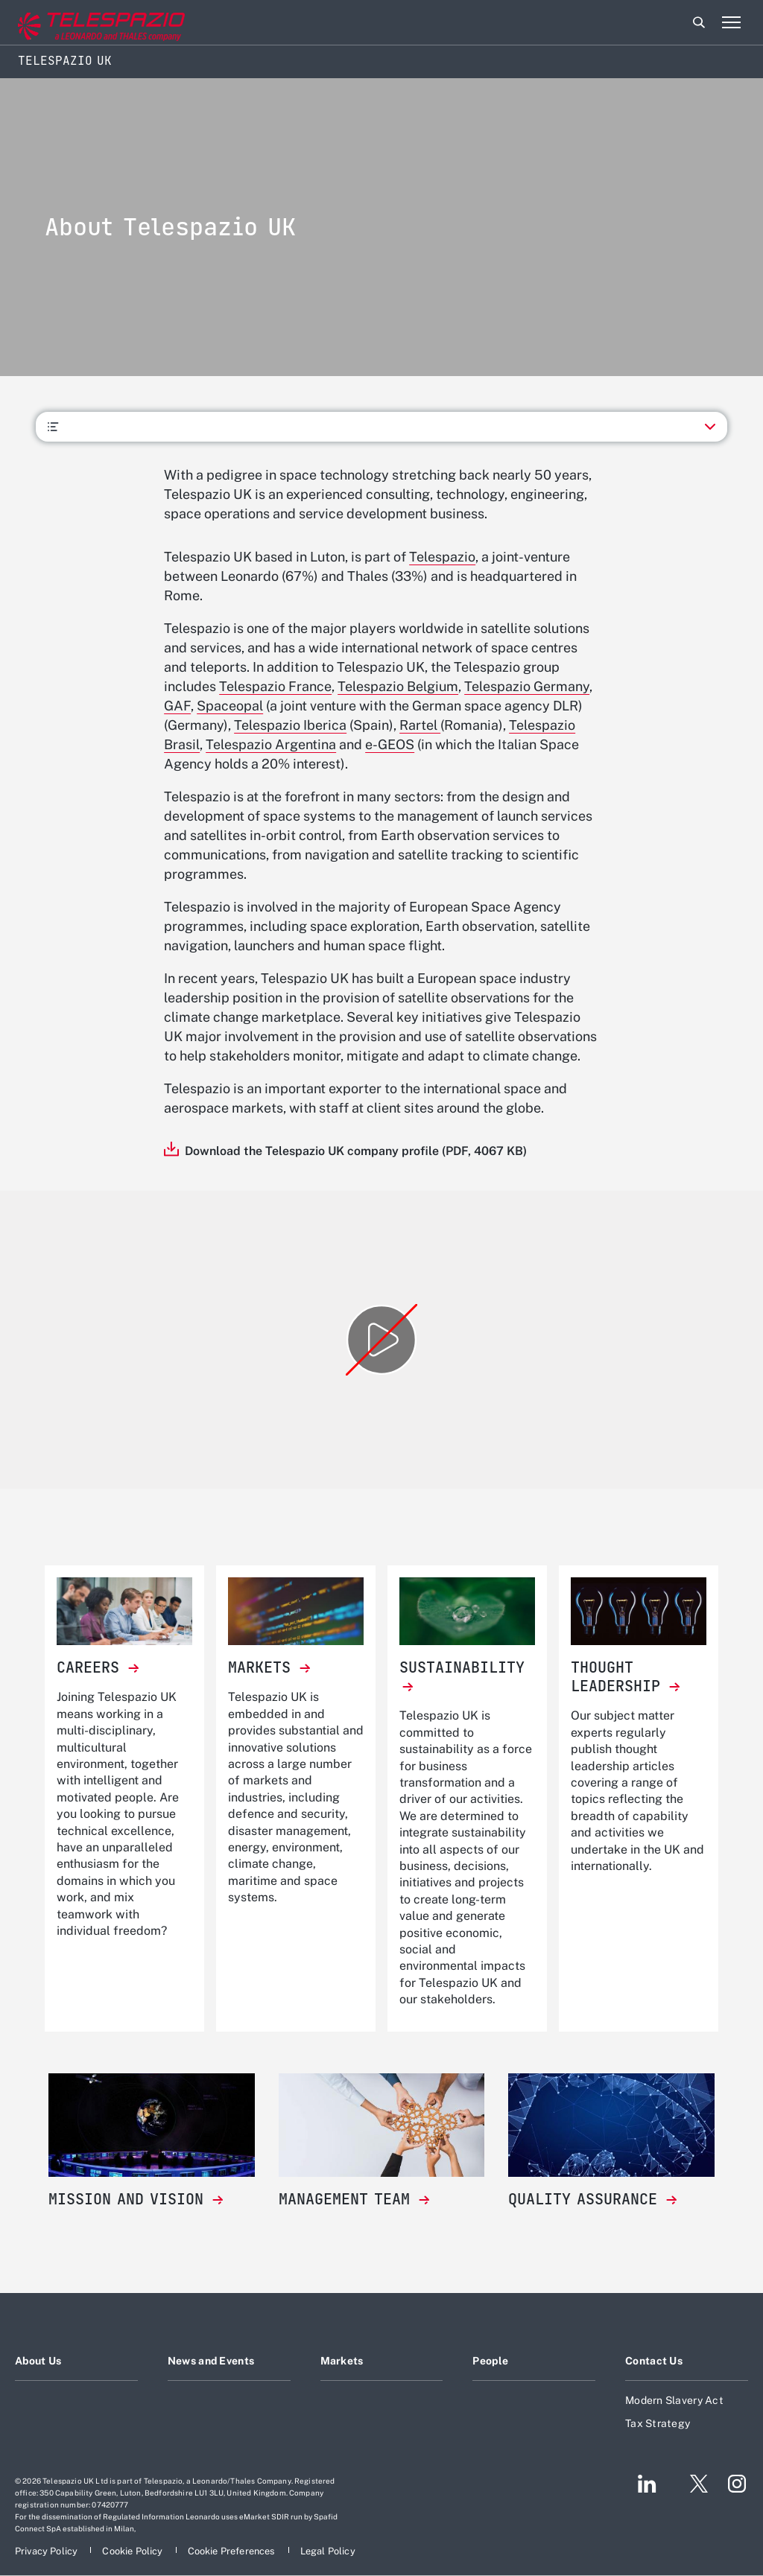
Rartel (419, 725)
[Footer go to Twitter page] (693, 2484)
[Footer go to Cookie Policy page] (133, 2551)
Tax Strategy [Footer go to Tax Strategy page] (657, 2423)
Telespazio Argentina (271, 744)
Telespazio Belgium (398, 686)
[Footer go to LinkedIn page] (647, 2484)
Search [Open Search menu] (699, 22)
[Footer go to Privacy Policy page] (47, 2551)
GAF (177, 705)
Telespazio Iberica (290, 725)
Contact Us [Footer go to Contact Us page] (654, 2361)
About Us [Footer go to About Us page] (38, 2361)
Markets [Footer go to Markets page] (342, 2361)
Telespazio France (275, 686)
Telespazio (442, 557)
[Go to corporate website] (74, 23)
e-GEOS (389, 744)
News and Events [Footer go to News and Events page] (211, 2361)
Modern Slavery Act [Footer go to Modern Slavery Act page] (674, 2400)
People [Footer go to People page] (490, 2361)
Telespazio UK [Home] (65, 61)
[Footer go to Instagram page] (737, 2484)
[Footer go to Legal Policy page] (327, 2551)
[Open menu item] (731, 22)
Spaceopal (230, 705)
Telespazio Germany (526, 686)
